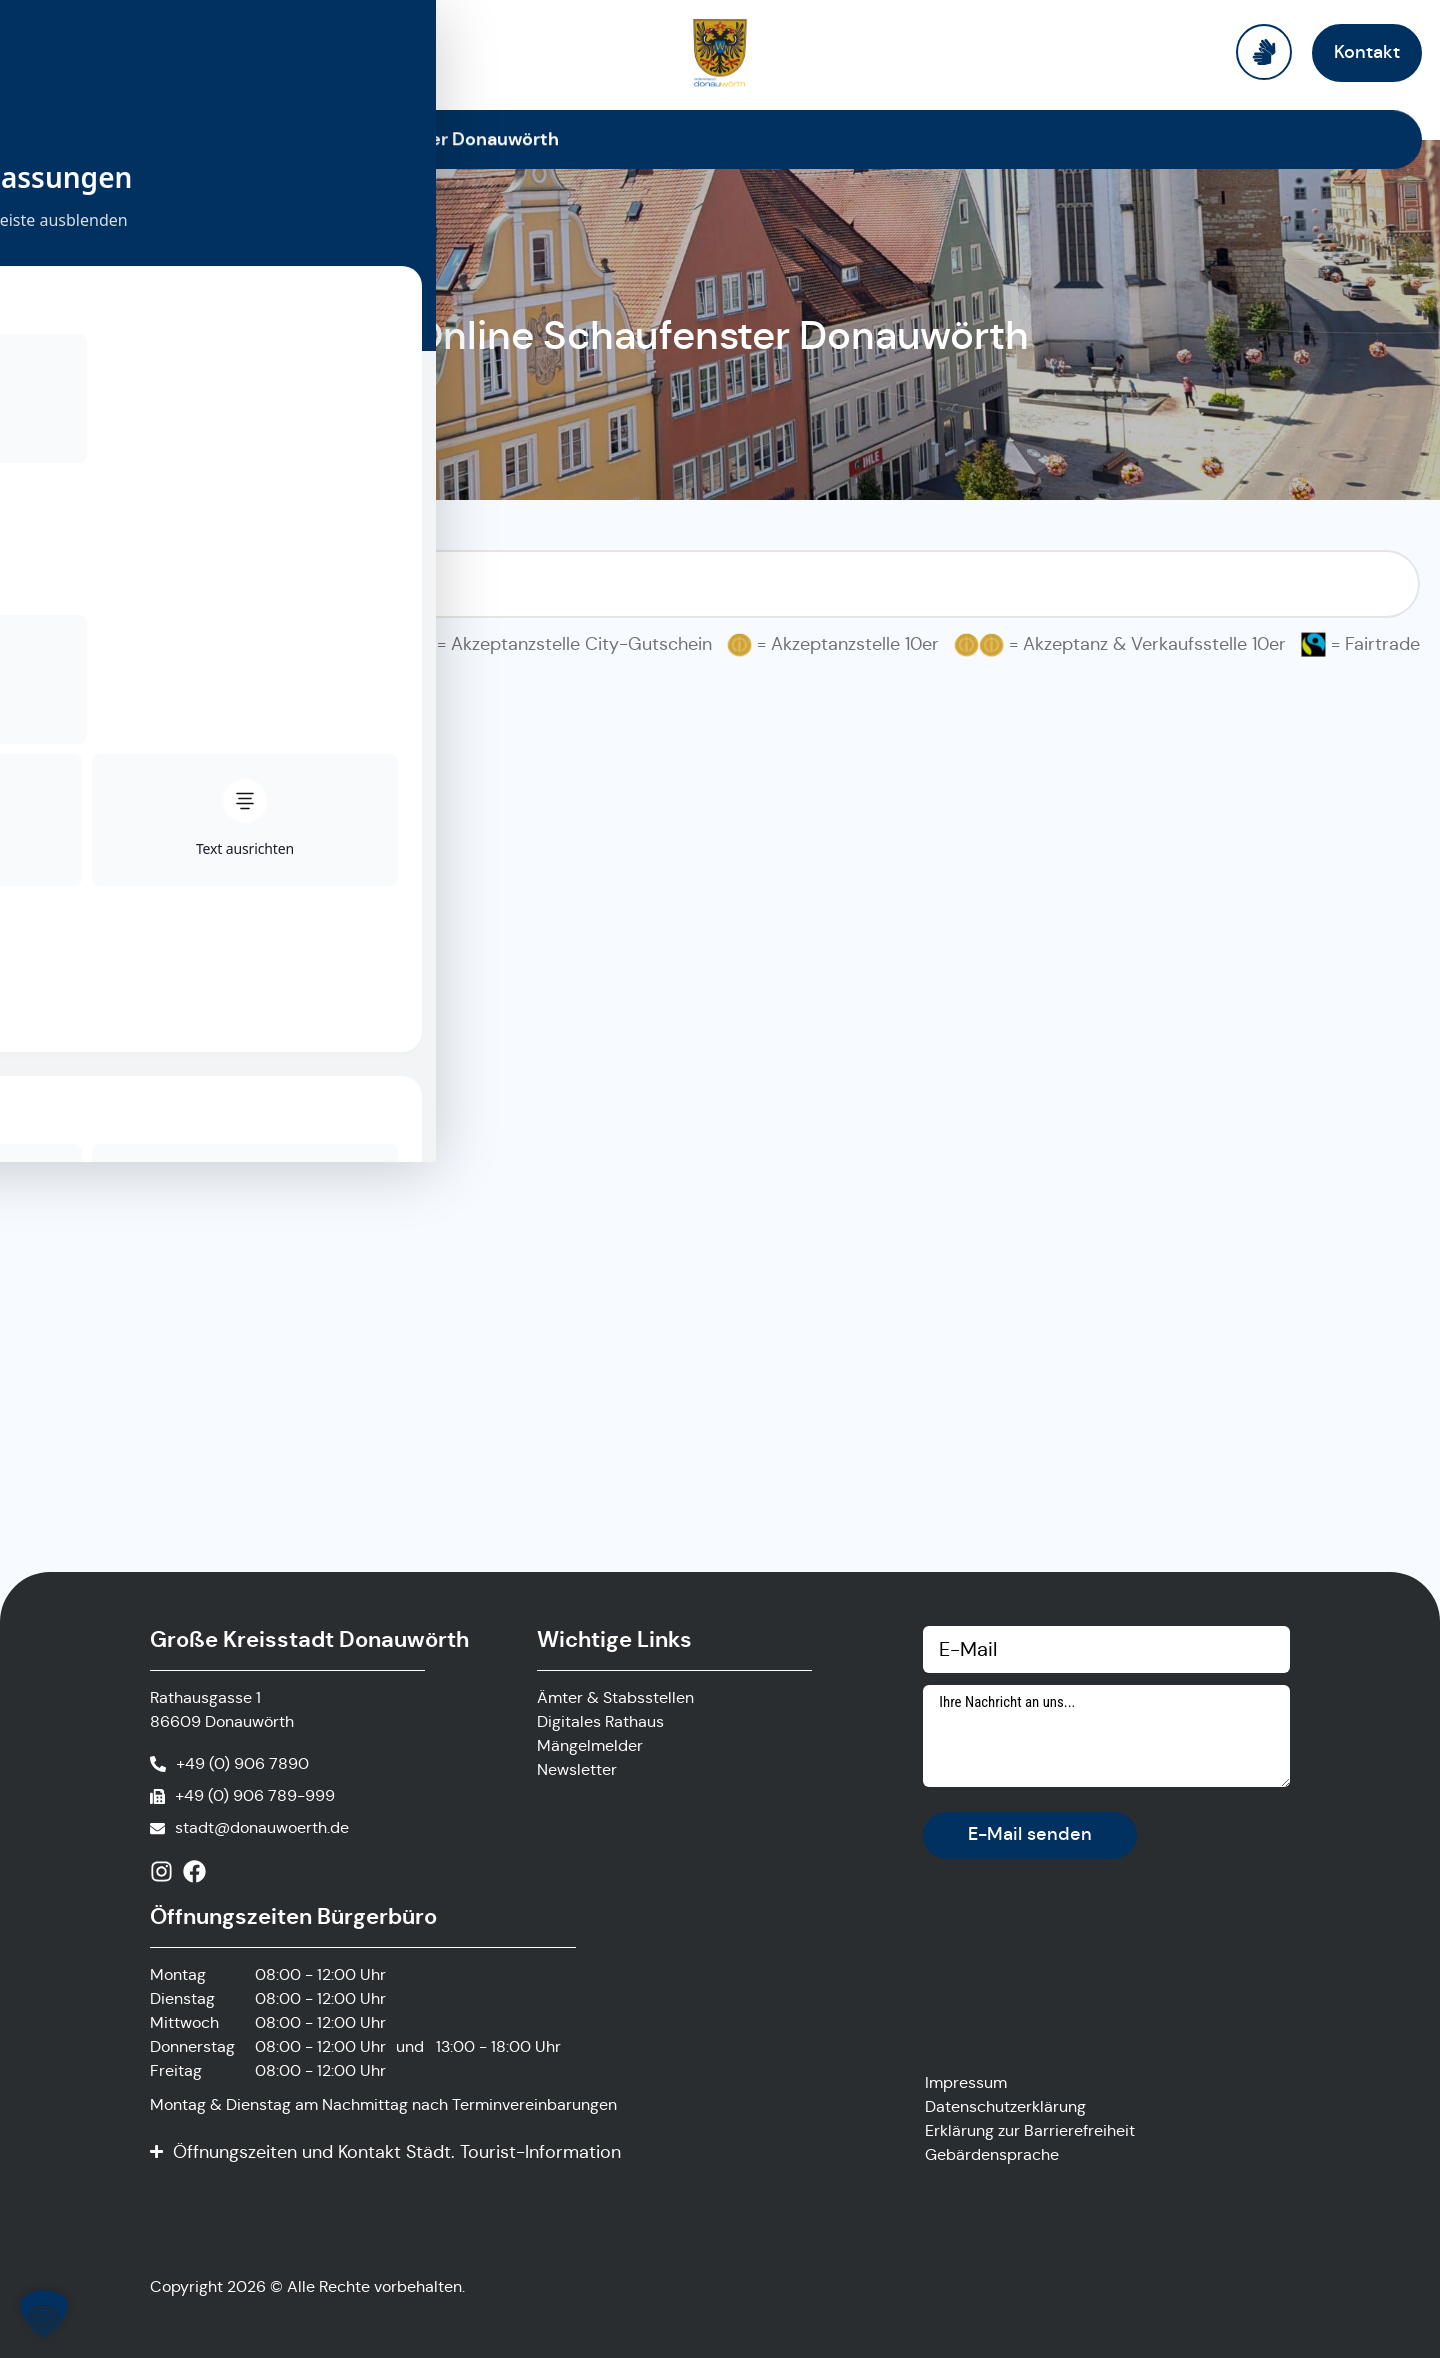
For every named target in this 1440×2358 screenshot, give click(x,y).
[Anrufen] (229, 1764)
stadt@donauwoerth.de (262, 1827)
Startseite (209, 138)
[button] (44, 2314)
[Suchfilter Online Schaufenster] (720, 584)
